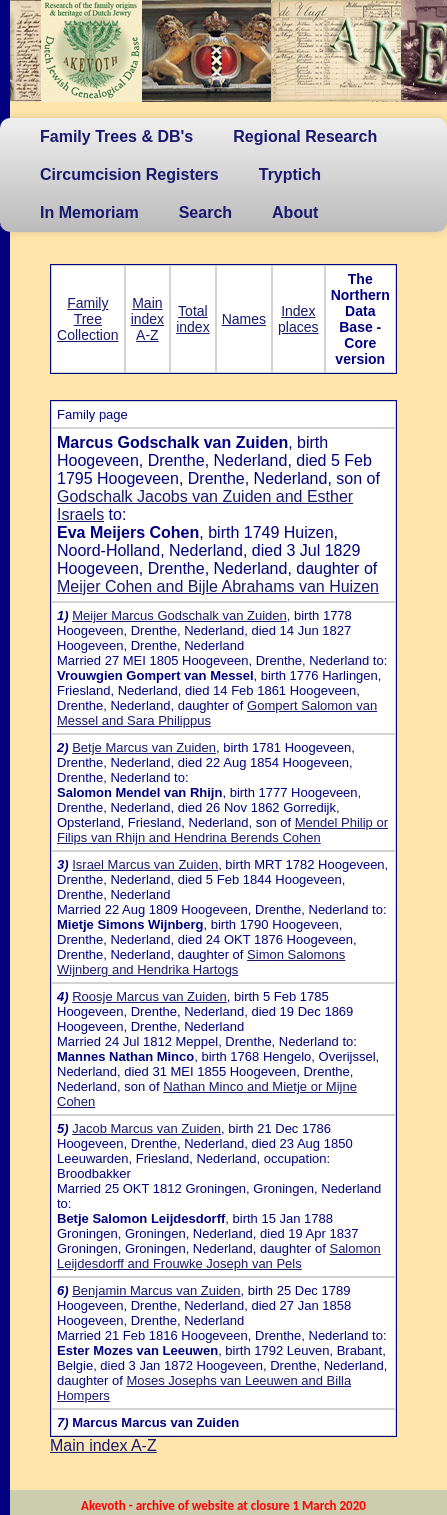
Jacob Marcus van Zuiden (146, 1128)
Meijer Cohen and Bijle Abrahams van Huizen (218, 586)
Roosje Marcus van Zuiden (149, 996)
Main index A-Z (147, 319)
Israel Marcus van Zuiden (145, 864)
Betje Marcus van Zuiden (144, 747)
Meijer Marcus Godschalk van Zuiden (179, 615)
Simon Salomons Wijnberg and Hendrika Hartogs (201, 962)
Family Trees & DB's (116, 136)
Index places (298, 319)
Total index (192, 319)
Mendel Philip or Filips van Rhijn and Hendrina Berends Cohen (222, 830)
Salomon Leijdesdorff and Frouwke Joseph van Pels (219, 1256)
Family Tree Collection (87, 319)
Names (244, 319)
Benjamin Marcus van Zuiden (156, 1290)
